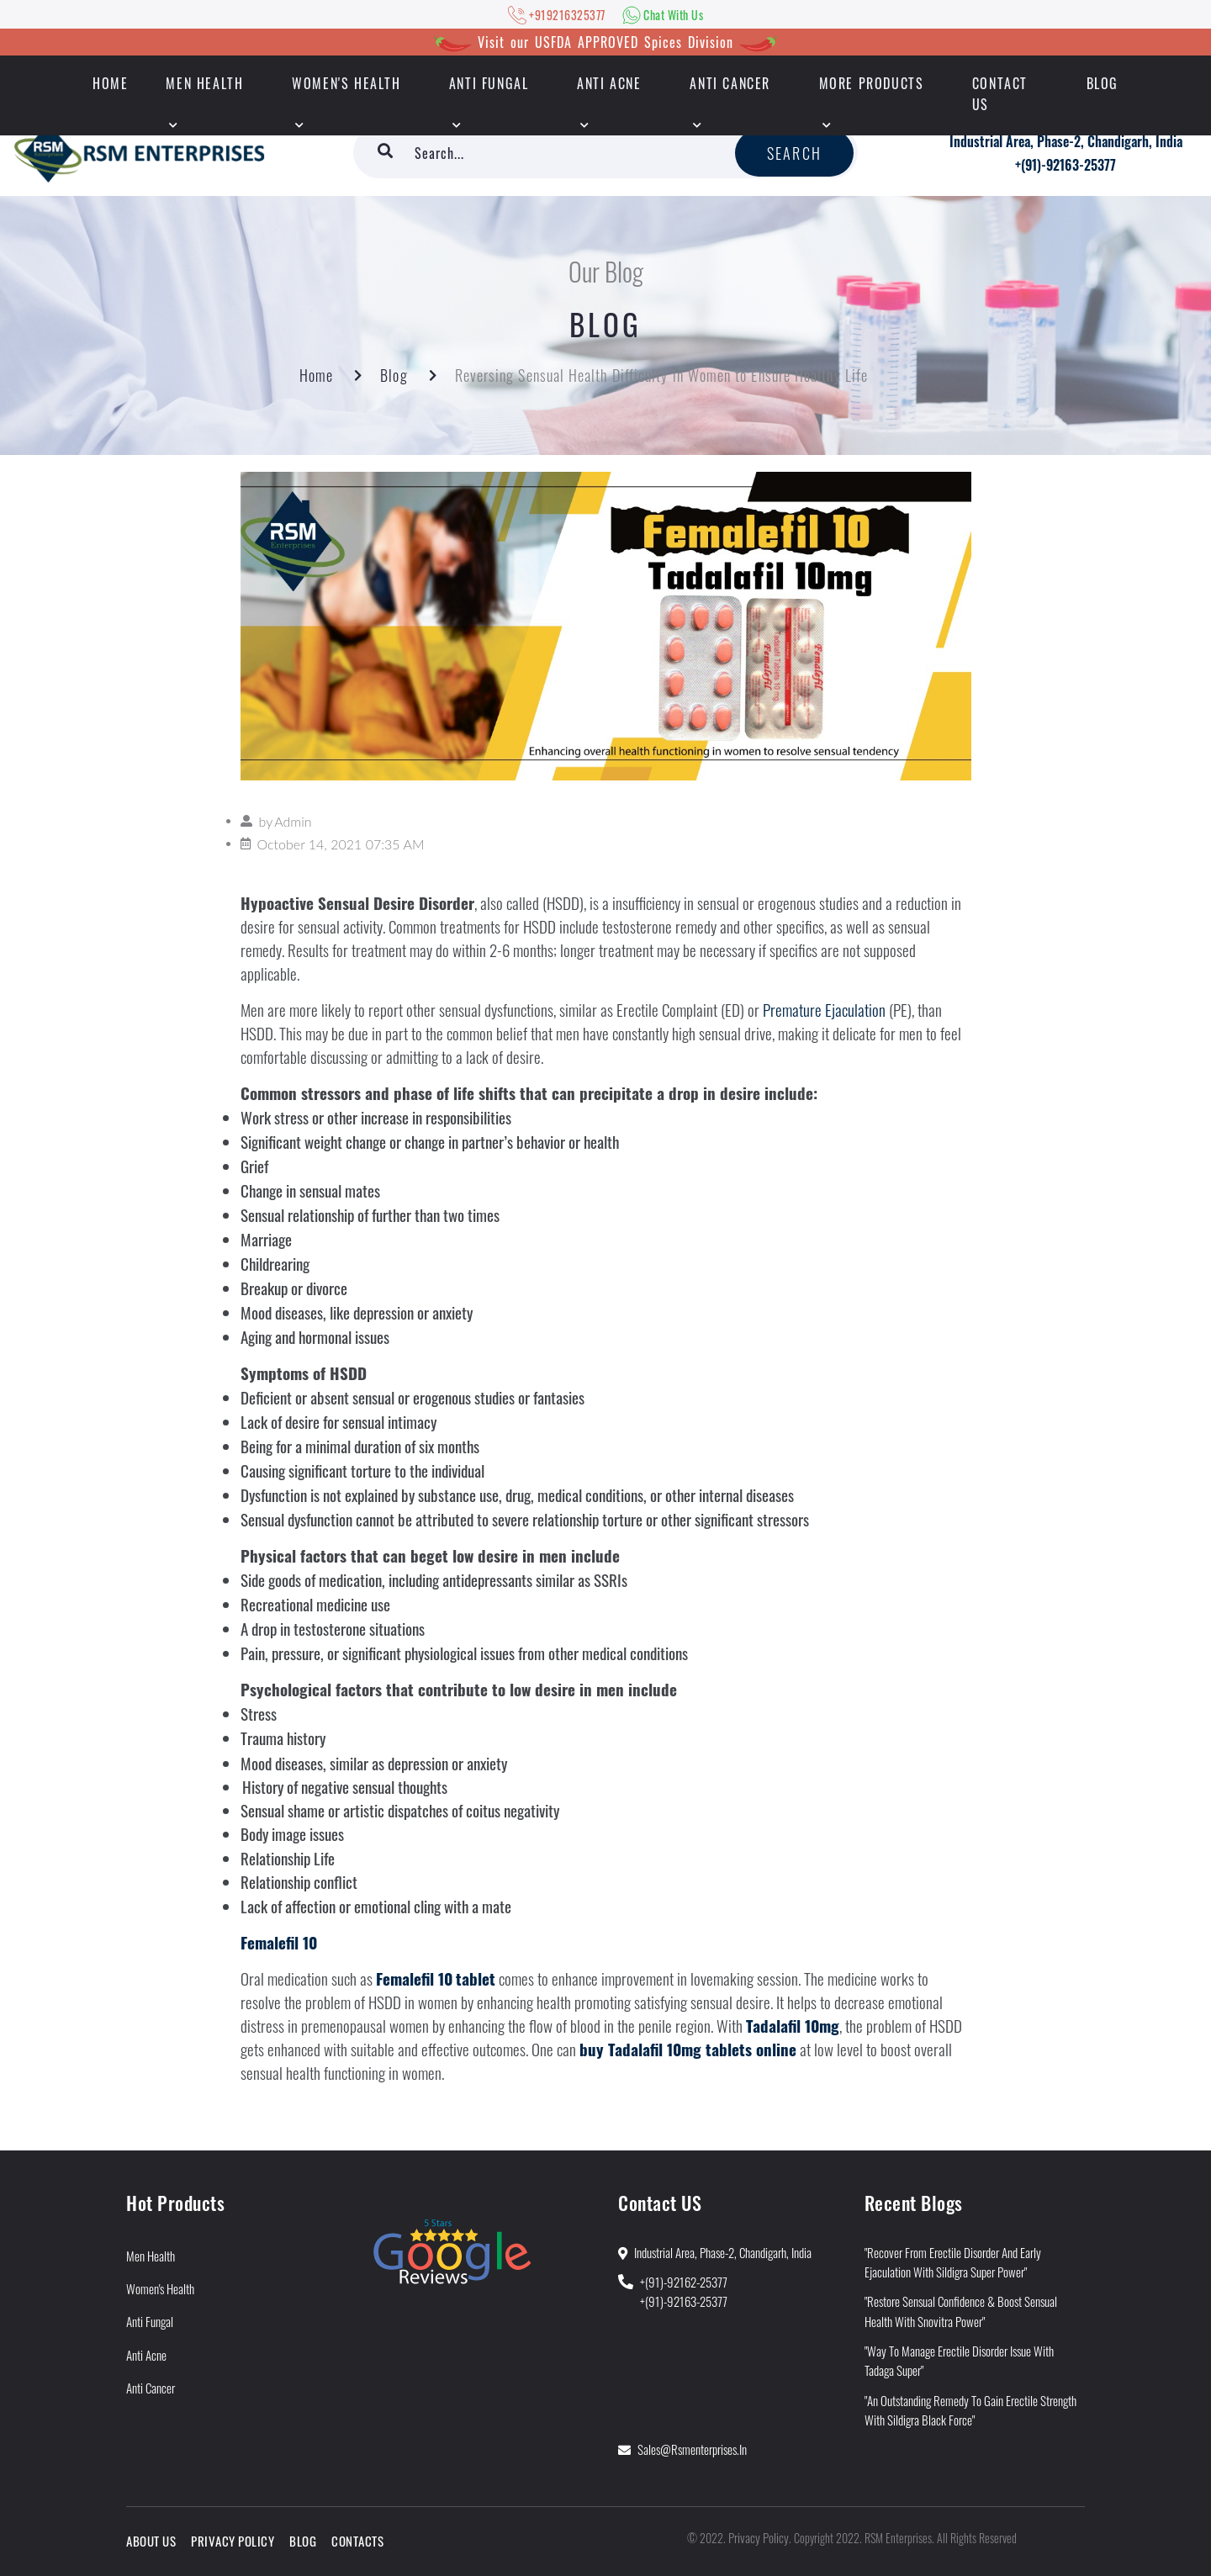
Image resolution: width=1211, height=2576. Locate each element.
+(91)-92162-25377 (683, 2281)
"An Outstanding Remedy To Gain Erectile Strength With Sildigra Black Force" (970, 2410)
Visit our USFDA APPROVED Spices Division (605, 42)
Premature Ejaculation (824, 1009)
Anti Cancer (730, 83)
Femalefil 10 (279, 1942)
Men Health (204, 83)
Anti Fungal (489, 83)
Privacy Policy (232, 2540)
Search (794, 153)
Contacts (357, 2540)
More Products (871, 83)
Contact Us (1000, 93)
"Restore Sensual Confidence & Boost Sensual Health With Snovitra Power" (961, 2311)
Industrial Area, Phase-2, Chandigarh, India (1065, 141)
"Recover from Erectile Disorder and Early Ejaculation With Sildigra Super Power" (953, 2262)
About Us (151, 2540)
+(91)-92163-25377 (1065, 165)
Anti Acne (609, 83)
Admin (292, 821)
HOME (110, 83)
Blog (1102, 83)
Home (316, 375)
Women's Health (346, 83)
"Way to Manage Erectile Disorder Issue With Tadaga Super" (959, 2360)
